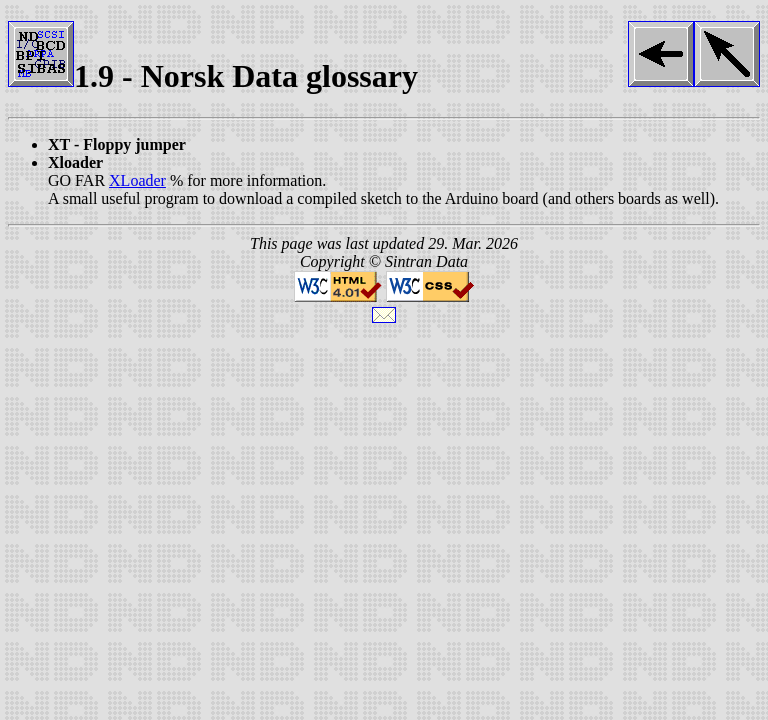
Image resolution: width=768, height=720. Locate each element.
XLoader (137, 180)
